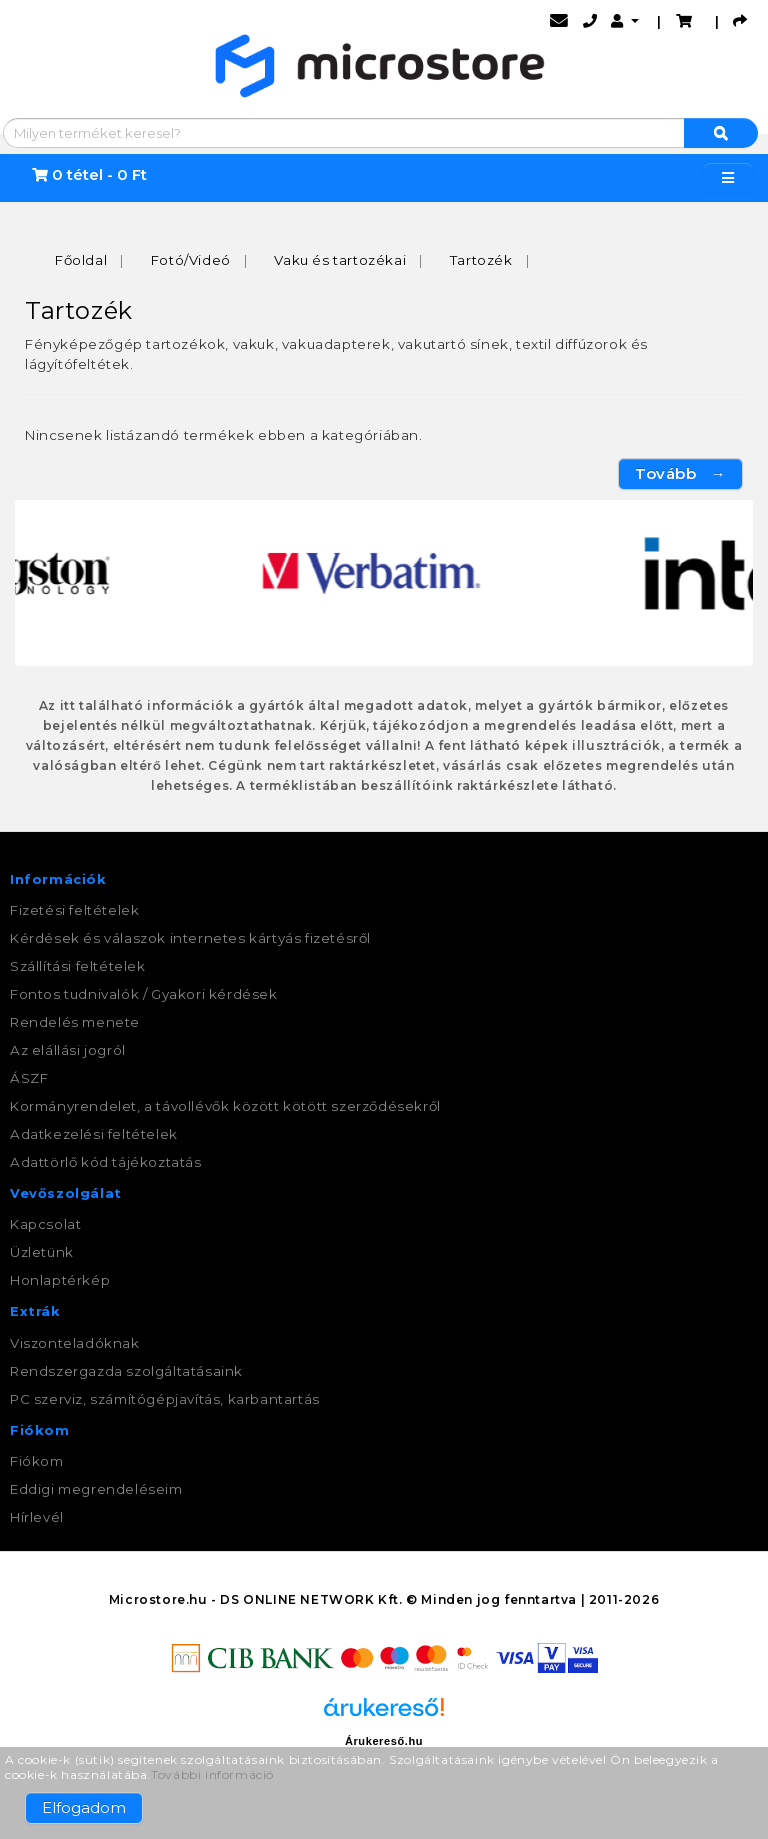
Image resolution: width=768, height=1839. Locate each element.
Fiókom (37, 1461)
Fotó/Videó (191, 260)
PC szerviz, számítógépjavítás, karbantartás (165, 1399)
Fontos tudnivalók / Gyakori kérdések (144, 994)
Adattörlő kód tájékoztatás (106, 1162)
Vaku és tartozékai (340, 260)
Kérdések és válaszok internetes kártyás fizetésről (190, 938)
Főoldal (81, 260)
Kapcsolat (45, 1225)
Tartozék (481, 260)
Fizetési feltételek (74, 910)
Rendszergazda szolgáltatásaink (126, 1371)
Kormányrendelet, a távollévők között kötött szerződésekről (225, 1106)
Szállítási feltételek (78, 966)
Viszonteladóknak (75, 1343)
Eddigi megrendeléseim (96, 1489)
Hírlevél (37, 1517)
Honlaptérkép (60, 1281)
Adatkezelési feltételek (94, 1134)
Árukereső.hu (384, 1741)
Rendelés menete (75, 1022)
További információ (212, 1774)
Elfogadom (84, 1807)
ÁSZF (29, 1078)
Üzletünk (42, 1253)
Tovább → (680, 474)
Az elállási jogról (68, 1050)
